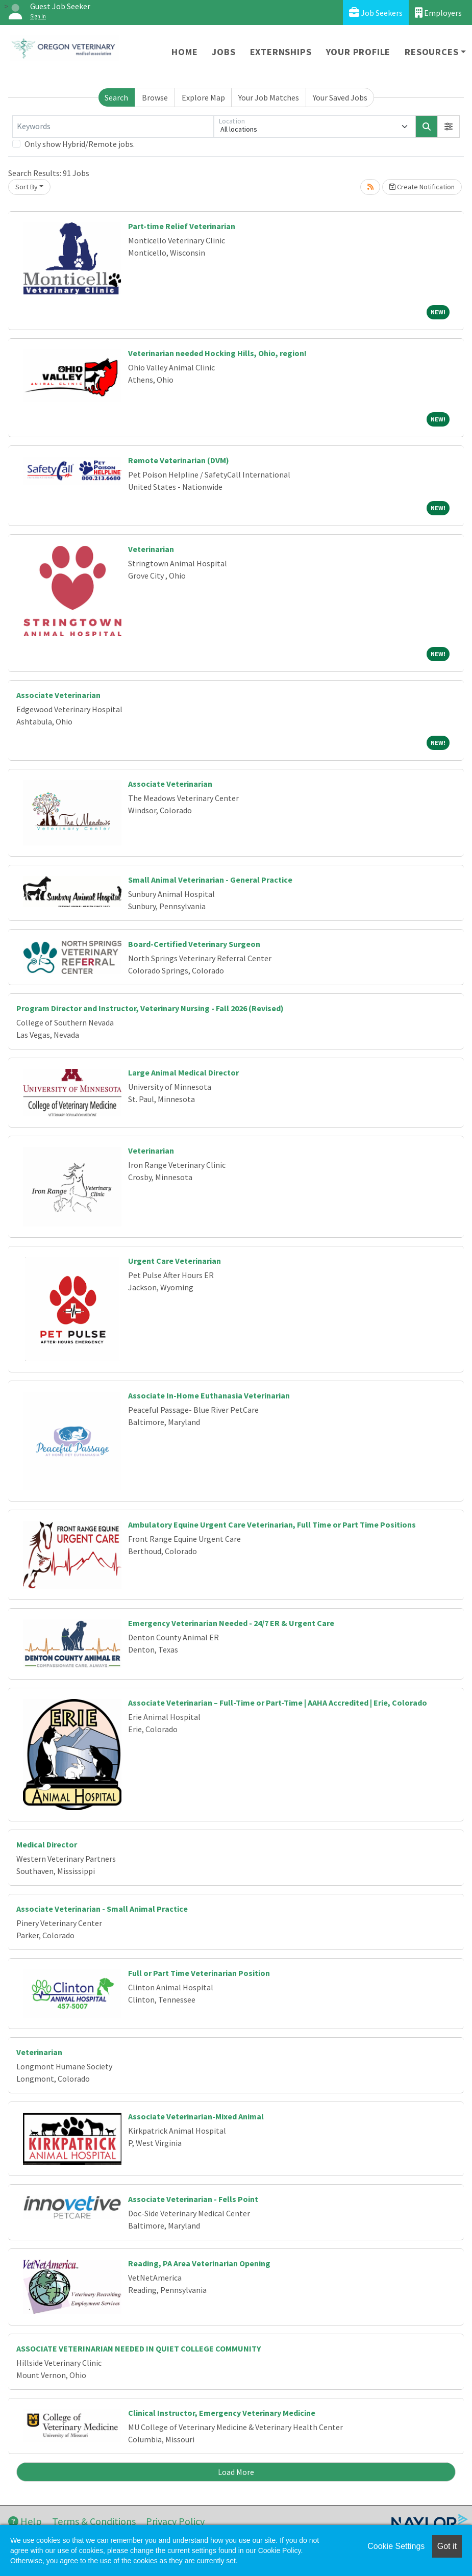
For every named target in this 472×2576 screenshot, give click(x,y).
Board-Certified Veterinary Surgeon (194, 944)
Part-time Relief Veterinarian (181, 226)
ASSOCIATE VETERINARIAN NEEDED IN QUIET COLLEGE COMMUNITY (138, 2348)
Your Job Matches (268, 97)
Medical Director (46, 1844)
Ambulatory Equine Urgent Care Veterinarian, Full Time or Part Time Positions (272, 1524)
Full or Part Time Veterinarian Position (199, 1973)
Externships (281, 52)
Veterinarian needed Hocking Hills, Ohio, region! (217, 353)
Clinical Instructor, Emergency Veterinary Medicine (221, 2413)
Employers (438, 12)
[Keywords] (113, 126)
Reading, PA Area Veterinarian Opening (199, 2263)
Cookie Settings (396, 2546)
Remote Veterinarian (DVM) (178, 460)
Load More (236, 2472)
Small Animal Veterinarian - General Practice (210, 879)
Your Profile (358, 52)
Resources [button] (431, 52)
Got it (447, 2546)
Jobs (223, 52)
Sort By (26, 186)
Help (25, 2521)
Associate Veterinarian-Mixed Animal (196, 2116)
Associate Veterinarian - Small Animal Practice (102, 1909)
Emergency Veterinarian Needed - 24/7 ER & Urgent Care (231, 1623)
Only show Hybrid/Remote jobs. (79, 144)
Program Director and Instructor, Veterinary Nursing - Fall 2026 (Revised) (150, 1008)
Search (116, 97)
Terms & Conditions (94, 2521)
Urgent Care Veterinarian (174, 1261)
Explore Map (203, 97)
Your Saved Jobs (340, 97)
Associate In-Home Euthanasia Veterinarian (209, 1395)
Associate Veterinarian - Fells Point (193, 2199)
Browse (155, 97)
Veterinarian (151, 549)
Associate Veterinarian (58, 695)
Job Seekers (376, 12)
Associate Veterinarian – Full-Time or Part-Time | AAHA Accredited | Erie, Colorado (277, 1702)
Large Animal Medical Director (183, 1072)
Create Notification (422, 186)
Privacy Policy (175, 2521)
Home (184, 52)
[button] (448, 126)
